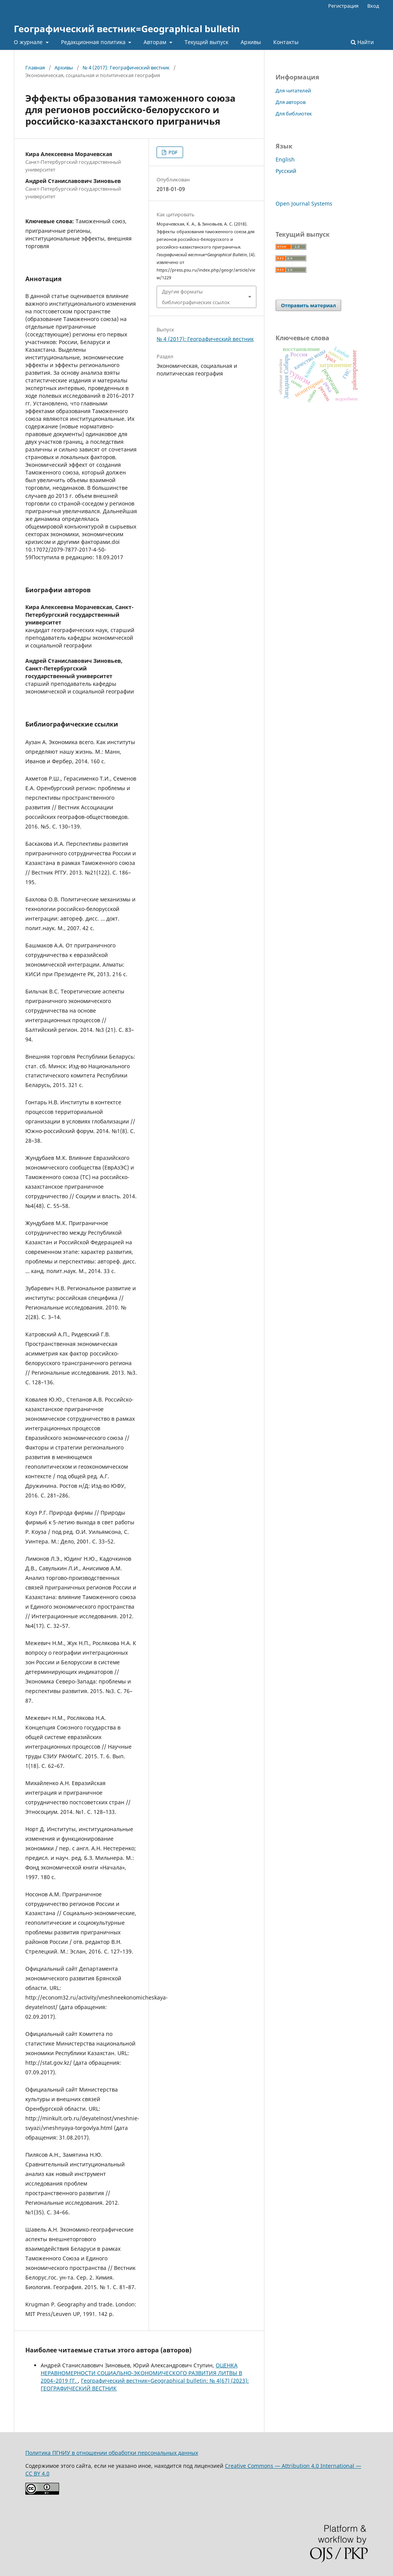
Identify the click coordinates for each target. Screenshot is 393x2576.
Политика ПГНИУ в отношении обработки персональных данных (111, 2452)
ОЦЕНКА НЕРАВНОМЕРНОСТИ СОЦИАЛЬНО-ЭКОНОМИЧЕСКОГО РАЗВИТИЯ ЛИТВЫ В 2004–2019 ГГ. (141, 2373)
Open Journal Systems (304, 203)
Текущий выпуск (206, 42)
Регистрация (343, 5)
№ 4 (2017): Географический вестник (126, 67)
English (285, 159)
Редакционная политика (94, 42)
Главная (35, 67)
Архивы (251, 42)
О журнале (29, 42)
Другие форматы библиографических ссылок (196, 297)
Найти (362, 42)
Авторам (156, 42)
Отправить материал (308, 305)
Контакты (286, 42)
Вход (373, 5)
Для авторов (290, 102)
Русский (286, 171)
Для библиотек (294, 113)
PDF (172, 152)
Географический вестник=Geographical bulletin (127, 28)
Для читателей (293, 90)
